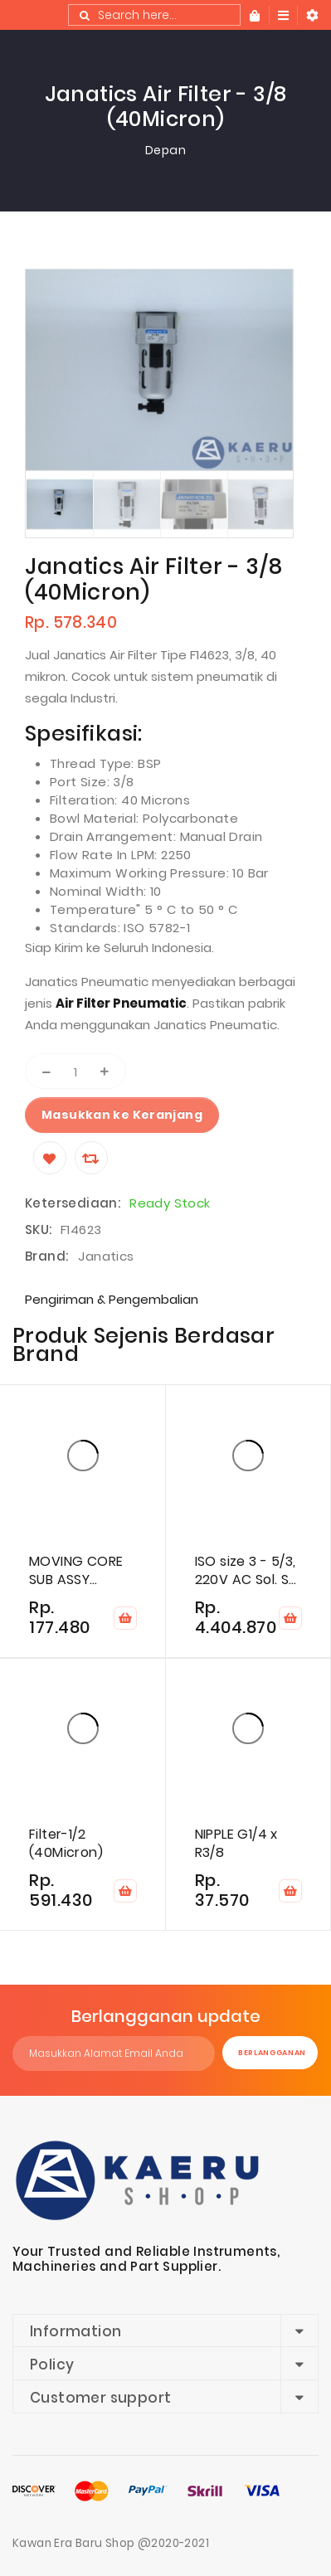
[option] (59, 504)
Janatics (106, 1256)
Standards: (87, 927)
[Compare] (91, 1157)
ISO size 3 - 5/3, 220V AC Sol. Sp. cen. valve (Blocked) (247, 1571)
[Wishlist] (49, 1157)
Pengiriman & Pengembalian (111, 1299)
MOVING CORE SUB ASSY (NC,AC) (76, 1571)
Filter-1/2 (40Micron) (66, 1843)
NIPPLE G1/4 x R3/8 (236, 1843)
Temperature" (97, 909)
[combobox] (154, 15)
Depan (165, 150)
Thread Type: (94, 763)
